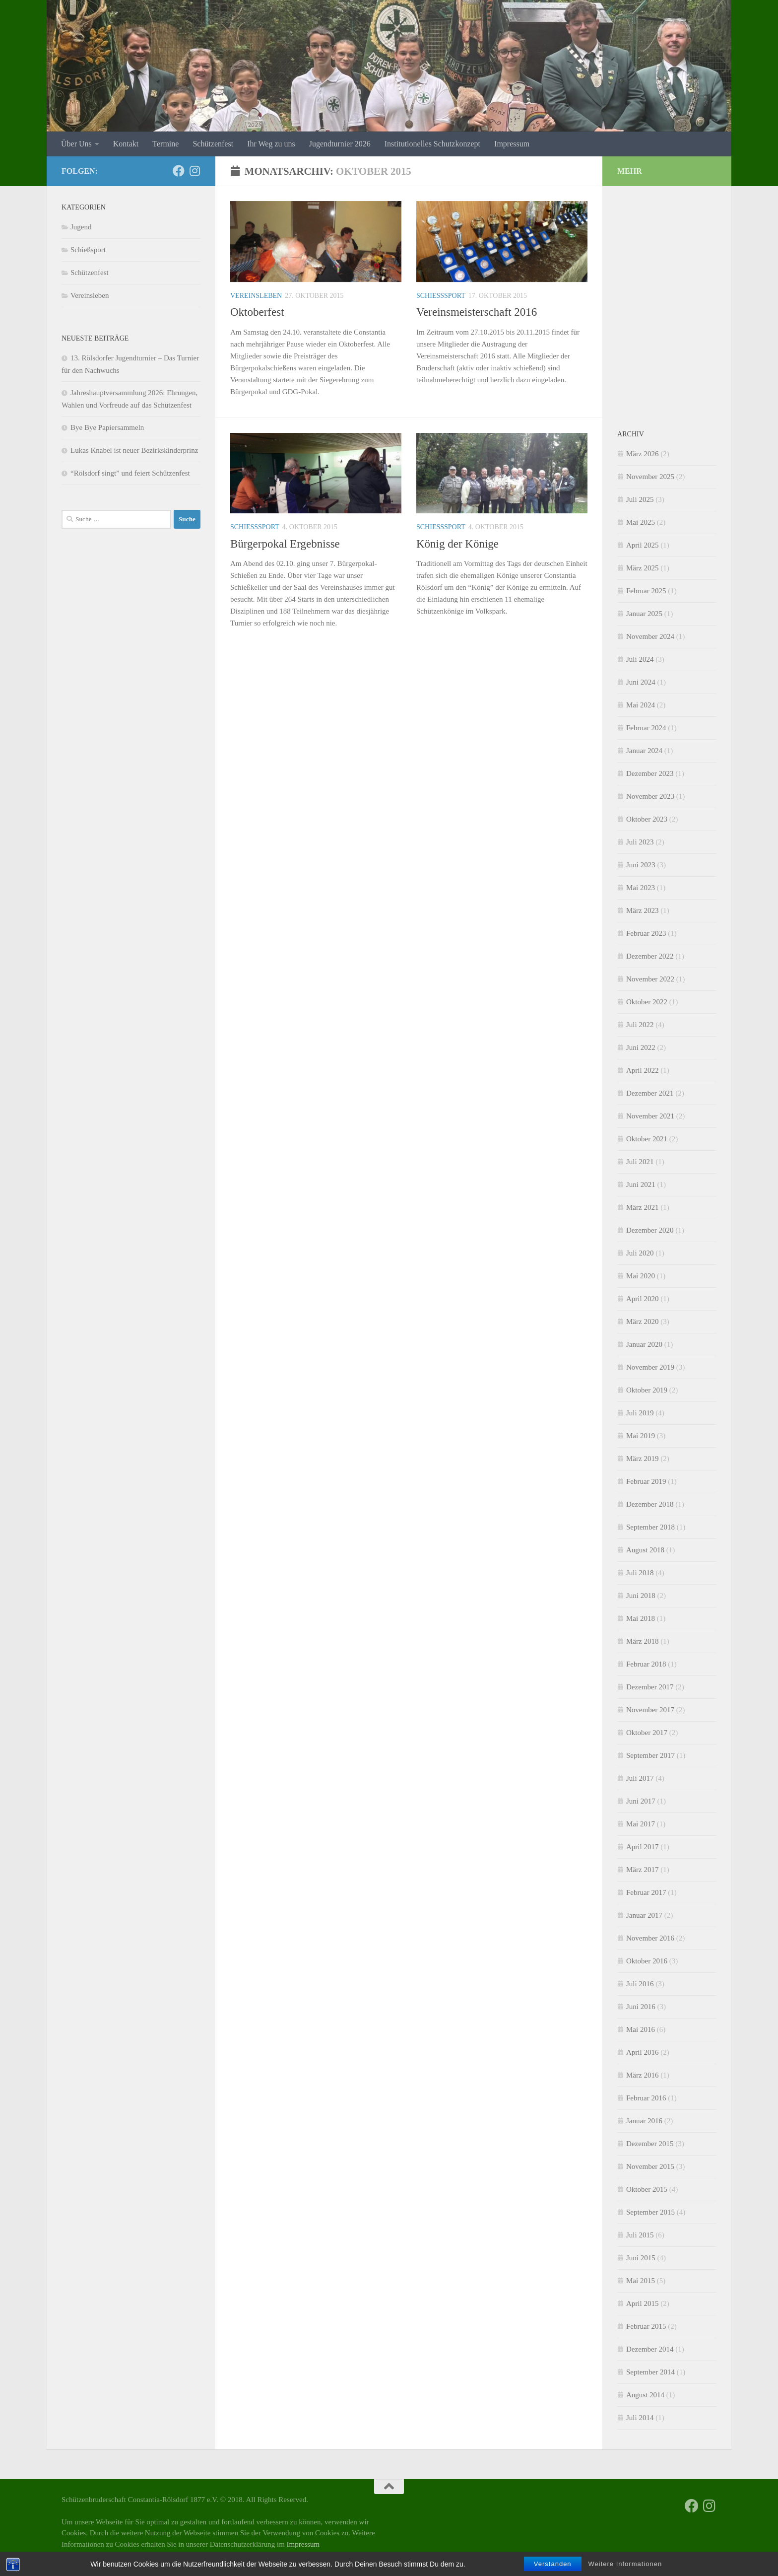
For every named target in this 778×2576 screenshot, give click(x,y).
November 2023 (650, 796)
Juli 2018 (639, 1573)
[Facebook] (179, 171)
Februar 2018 (646, 1664)
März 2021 (642, 1207)
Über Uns (76, 143)
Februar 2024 (646, 728)
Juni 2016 (640, 2007)
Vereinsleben (256, 295)
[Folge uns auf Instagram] (194, 171)
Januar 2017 (644, 1915)
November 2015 (650, 2166)
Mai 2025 (640, 522)
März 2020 (642, 1321)
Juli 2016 (639, 1984)
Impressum (511, 143)
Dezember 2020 (649, 1230)
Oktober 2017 (646, 1733)
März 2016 (642, 2075)
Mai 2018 (640, 1618)
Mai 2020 (640, 1276)
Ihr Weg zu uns (271, 143)
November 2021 (650, 1116)
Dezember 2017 (649, 1687)
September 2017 (650, 1755)
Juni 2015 (640, 2258)
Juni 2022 (640, 1047)
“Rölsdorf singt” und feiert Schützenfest (130, 473)
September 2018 (650, 1527)
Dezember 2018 (649, 1504)
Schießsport (440, 295)
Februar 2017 (646, 1892)
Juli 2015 (639, 2235)
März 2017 (642, 1870)
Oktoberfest (257, 312)
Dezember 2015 (649, 2144)
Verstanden (553, 2564)
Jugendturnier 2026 (340, 143)
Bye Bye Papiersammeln (107, 427)
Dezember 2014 (649, 2349)
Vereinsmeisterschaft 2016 (476, 312)
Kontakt (126, 143)
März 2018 (642, 1641)
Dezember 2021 (649, 1093)
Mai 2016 (640, 2029)
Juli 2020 (639, 1253)
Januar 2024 (644, 751)
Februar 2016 (646, 2098)
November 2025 (650, 477)
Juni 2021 (640, 1184)
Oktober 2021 (646, 1139)
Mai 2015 (640, 2281)
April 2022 (642, 1070)
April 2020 (642, 1299)
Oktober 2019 (646, 1390)
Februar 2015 (646, 2326)
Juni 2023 (640, 865)
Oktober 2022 (646, 1002)
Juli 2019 (639, 1413)
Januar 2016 (644, 2121)
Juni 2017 (640, 1801)
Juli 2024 (639, 659)
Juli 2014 (639, 2418)
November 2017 (650, 1710)
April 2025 (642, 545)
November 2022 (650, 979)
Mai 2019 (640, 1436)
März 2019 (642, 1458)
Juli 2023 (639, 842)
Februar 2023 (646, 933)
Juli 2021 (639, 1162)
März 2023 (642, 910)
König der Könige (457, 544)
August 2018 (645, 1550)
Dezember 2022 (649, 956)
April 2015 (642, 2303)
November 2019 (650, 1367)
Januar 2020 (644, 1344)
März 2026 (642, 454)
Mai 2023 (640, 888)
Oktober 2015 (646, 2189)
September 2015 (650, 2212)
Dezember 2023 (649, 773)
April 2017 (642, 1847)
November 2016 (650, 1938)
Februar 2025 (646, 591)
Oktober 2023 (646, 819)
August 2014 (645, 2395)
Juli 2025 (639, 499)
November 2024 (650, 636)
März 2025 (642, 568)
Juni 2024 (640, 682)
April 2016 (642, 2052)
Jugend (81, 227)
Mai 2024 (640, 705)
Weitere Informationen (625, 2564)
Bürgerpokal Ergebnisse (285, 544)
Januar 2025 (644, 614)
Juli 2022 (639, 1025)
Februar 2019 (646, 1481)
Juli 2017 (639, 1778)
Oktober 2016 (646, 1961)
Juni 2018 (640, 1596)
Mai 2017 (640, 1824)
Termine (165, 143)
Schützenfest (213, 143)
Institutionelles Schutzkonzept (432, 143)
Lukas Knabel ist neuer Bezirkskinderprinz (134, 450)
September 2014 (650, 2372)
